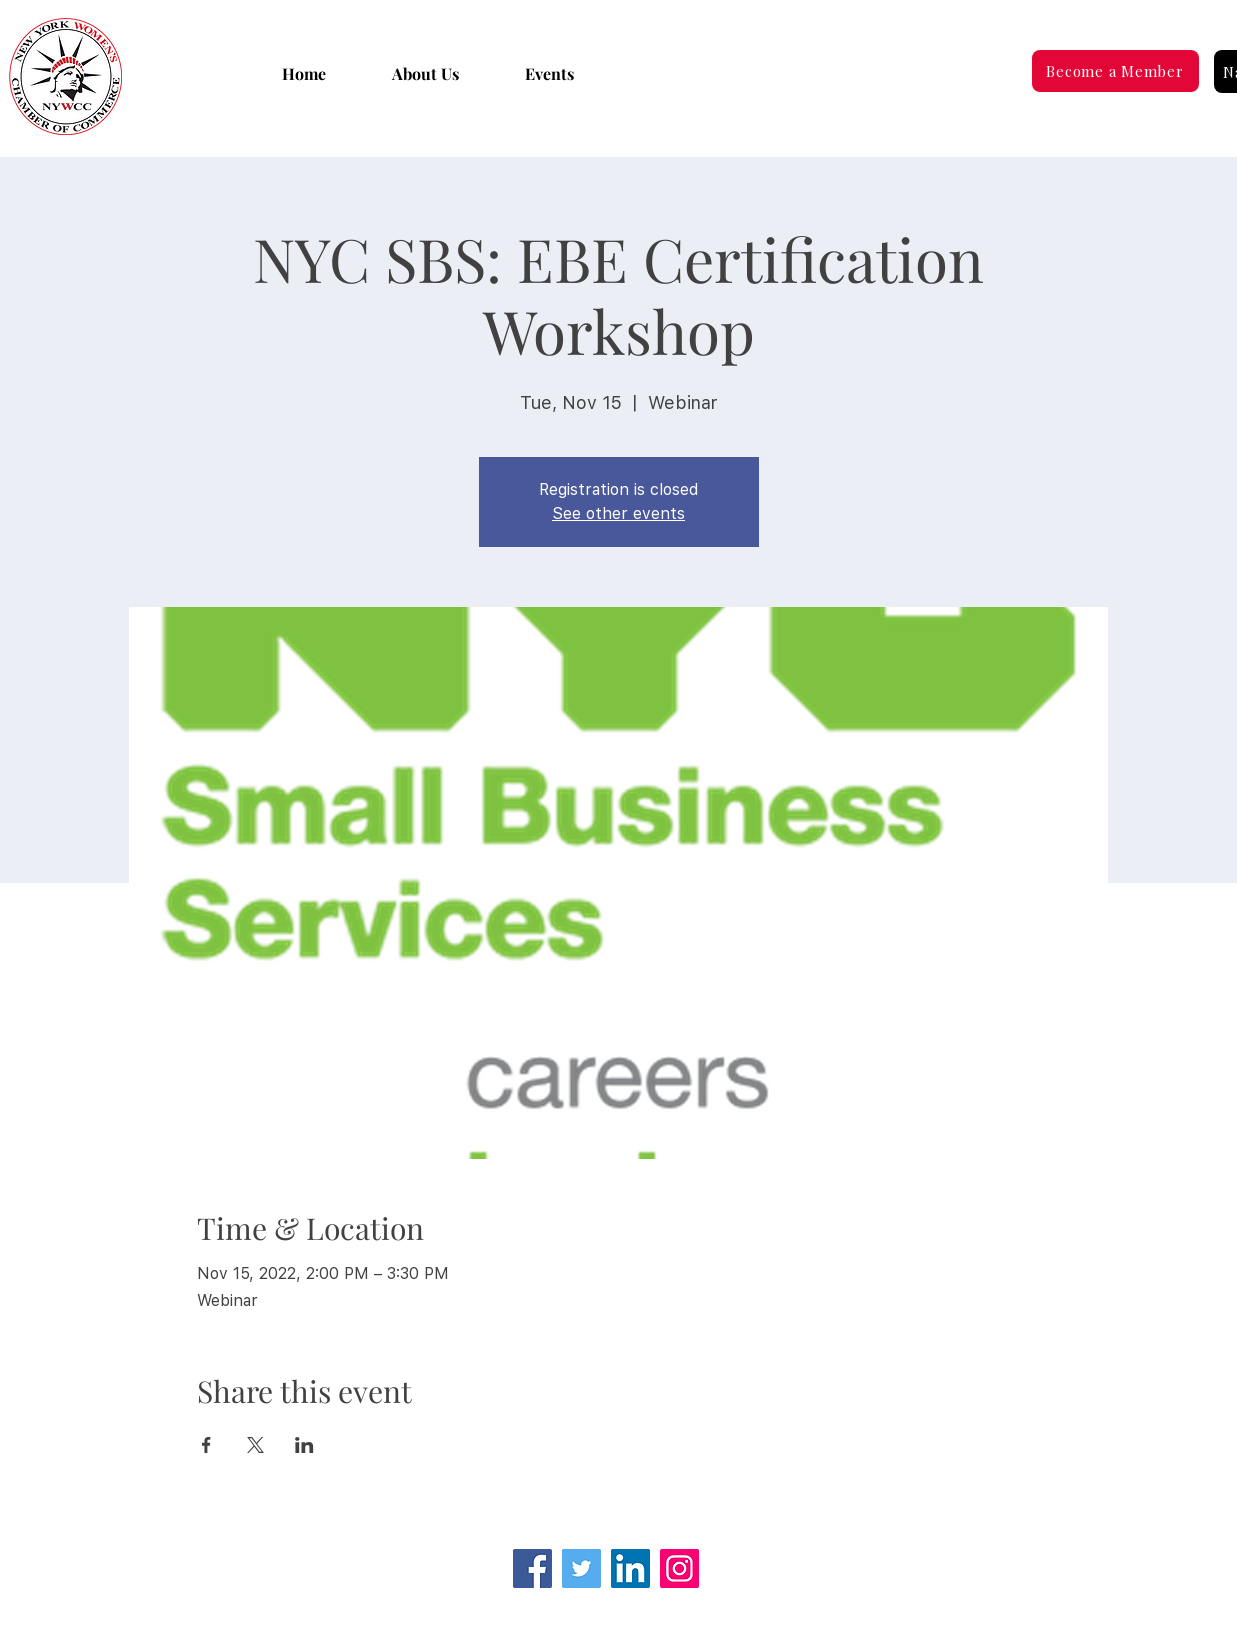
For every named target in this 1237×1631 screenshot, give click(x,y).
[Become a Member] (1115, 71)
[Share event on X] (255, 1445)
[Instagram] (679, 1568)
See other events (618, 513)
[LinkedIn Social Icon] (630, 1568)
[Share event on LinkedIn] (304, 1445)
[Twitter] (581, 1568)
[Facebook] (532, 1568)
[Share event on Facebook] (206, 1445)
